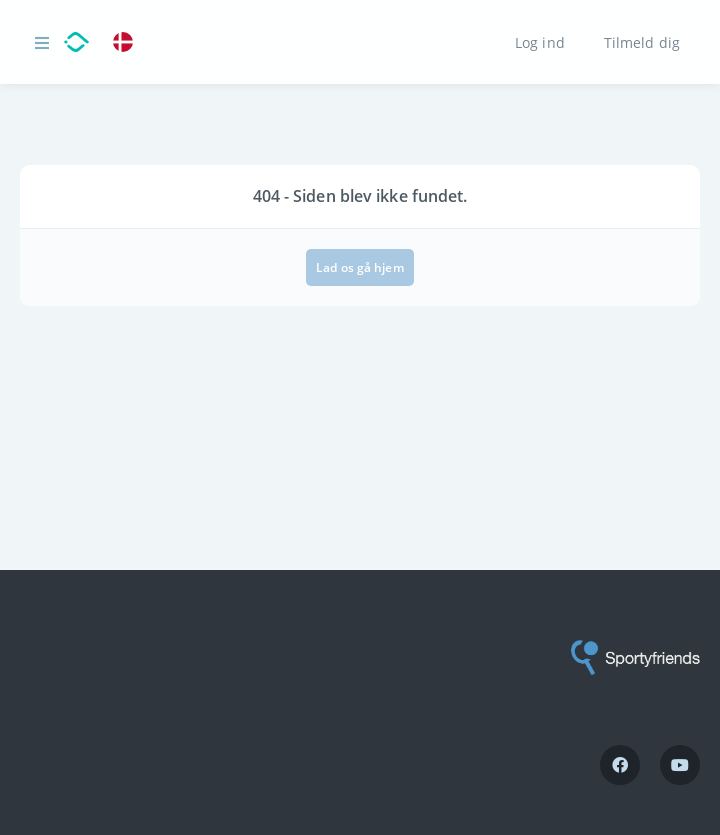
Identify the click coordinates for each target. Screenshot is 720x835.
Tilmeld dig (642, 41)
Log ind (540, 41)
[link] (128, 43)
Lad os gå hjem (359, 267)
